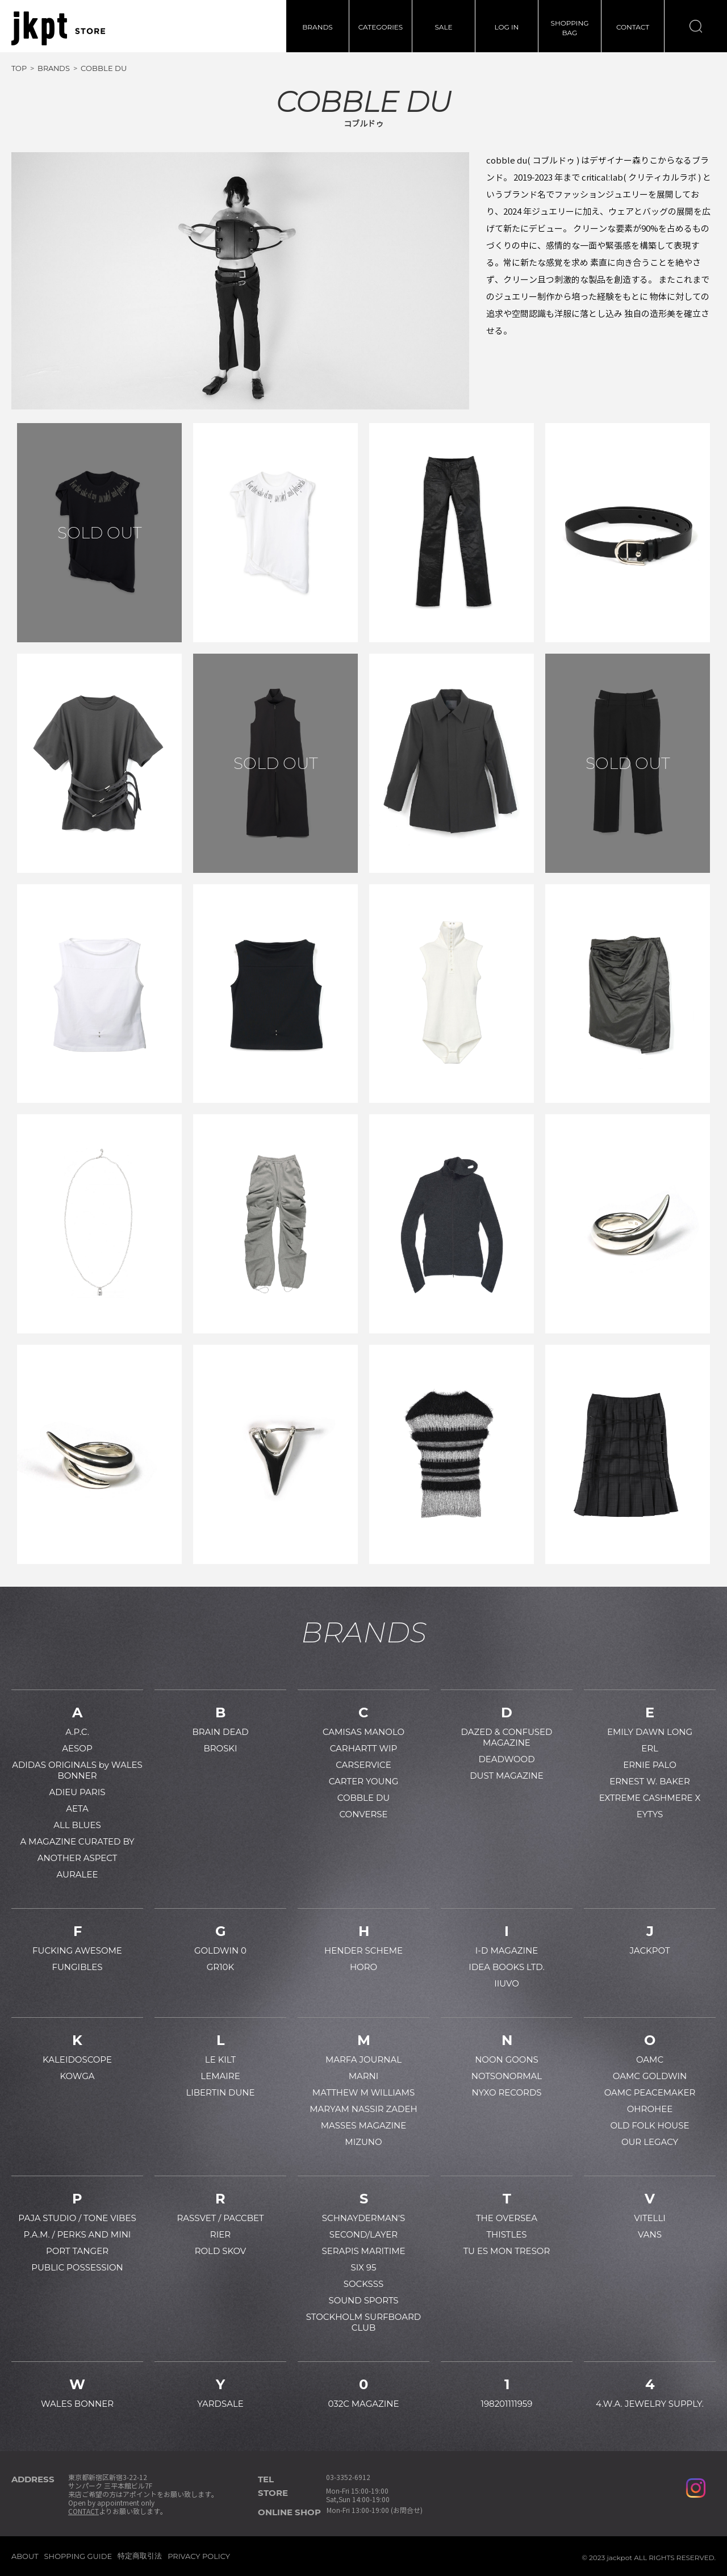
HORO (363, 1967)
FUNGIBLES (77, 1967)
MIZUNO (363, 2141)
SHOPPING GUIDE (78, 2556)
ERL (649, 1748)
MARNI (364, 2076)
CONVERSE (363, 1814)
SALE (443, 27)
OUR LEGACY (649, 2141)
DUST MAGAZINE (507, 1775)
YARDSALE (220, 2403)
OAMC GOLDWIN (650, 2076)
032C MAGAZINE (363, 2403)
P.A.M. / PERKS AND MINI (77, 2234)
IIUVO (506, 1983)
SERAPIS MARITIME (363, 2250)
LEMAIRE (220, 2076)
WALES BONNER (77, 2403)
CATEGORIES (380, 27)
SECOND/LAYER (363, 2234)
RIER (220, 2234)
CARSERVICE (363, 1764)
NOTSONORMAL (506, 2076)
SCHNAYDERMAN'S (363, 2218)
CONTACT (632, 27)
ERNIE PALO (649, 1764)
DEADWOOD (506, 1759)
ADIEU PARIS (77, 1792)
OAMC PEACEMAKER (650, 2092)
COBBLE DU (363, 1797)
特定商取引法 (140, 2555)
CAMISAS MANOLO (363, 1731)
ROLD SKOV (220, 2250)
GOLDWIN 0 (220, 1950)
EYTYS (650, 1814)
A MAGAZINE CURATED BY (77, 1841)
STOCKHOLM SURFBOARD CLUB (363, 2322)
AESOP (77, 1748)
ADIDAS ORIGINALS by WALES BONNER (77, 1770)
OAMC (649, 2059)
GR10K (220, 1967)
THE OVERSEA (506, 2218)
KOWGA (77, 2076)
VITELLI (650, 2218)
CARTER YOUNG (364, 1781)
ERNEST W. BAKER (649, 1781)
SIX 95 (364, 2267)
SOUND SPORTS (363, 2300)
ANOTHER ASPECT (77, 1857)
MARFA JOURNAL (363, 2059)
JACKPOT (649, 1950)
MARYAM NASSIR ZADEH (363, 2109)
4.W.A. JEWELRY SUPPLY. (650, 2403)
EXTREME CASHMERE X (650, 1797)
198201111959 (507, 2403)
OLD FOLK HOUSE (649, 2125)
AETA (77, 1808)
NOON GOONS (506, 2059)
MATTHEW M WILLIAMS (363, 2092)
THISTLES (506, 2234)
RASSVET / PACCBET (220, 2218)
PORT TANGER (77, 2250)
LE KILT (220, 2059)
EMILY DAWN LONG (649, 1731)
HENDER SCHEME (363, 1950)
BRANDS (317, 27)
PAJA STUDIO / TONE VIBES (77, 2218)
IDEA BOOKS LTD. (506, 1967)
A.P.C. (77, 1731)
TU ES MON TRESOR (506, 2250)
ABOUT (25, 2556)
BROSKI (220, 1748)
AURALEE (77, 1874)
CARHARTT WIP (364, 1748)
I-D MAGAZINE (506, 1950)
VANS (650, 2234)
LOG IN (507, 27)
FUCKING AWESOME (77, 1950)
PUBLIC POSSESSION (77, 2267)
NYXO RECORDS (506, 2092)
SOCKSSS (364, 2283)
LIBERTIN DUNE (220, 2092)
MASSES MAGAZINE (364, 2125)
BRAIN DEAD (220, 1731)
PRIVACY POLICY (199, 2556)
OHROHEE (649, 2109)
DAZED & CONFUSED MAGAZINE (507, 1737)
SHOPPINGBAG (570, 28)
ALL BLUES (77, 1825)
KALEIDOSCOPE (77, 2059)
